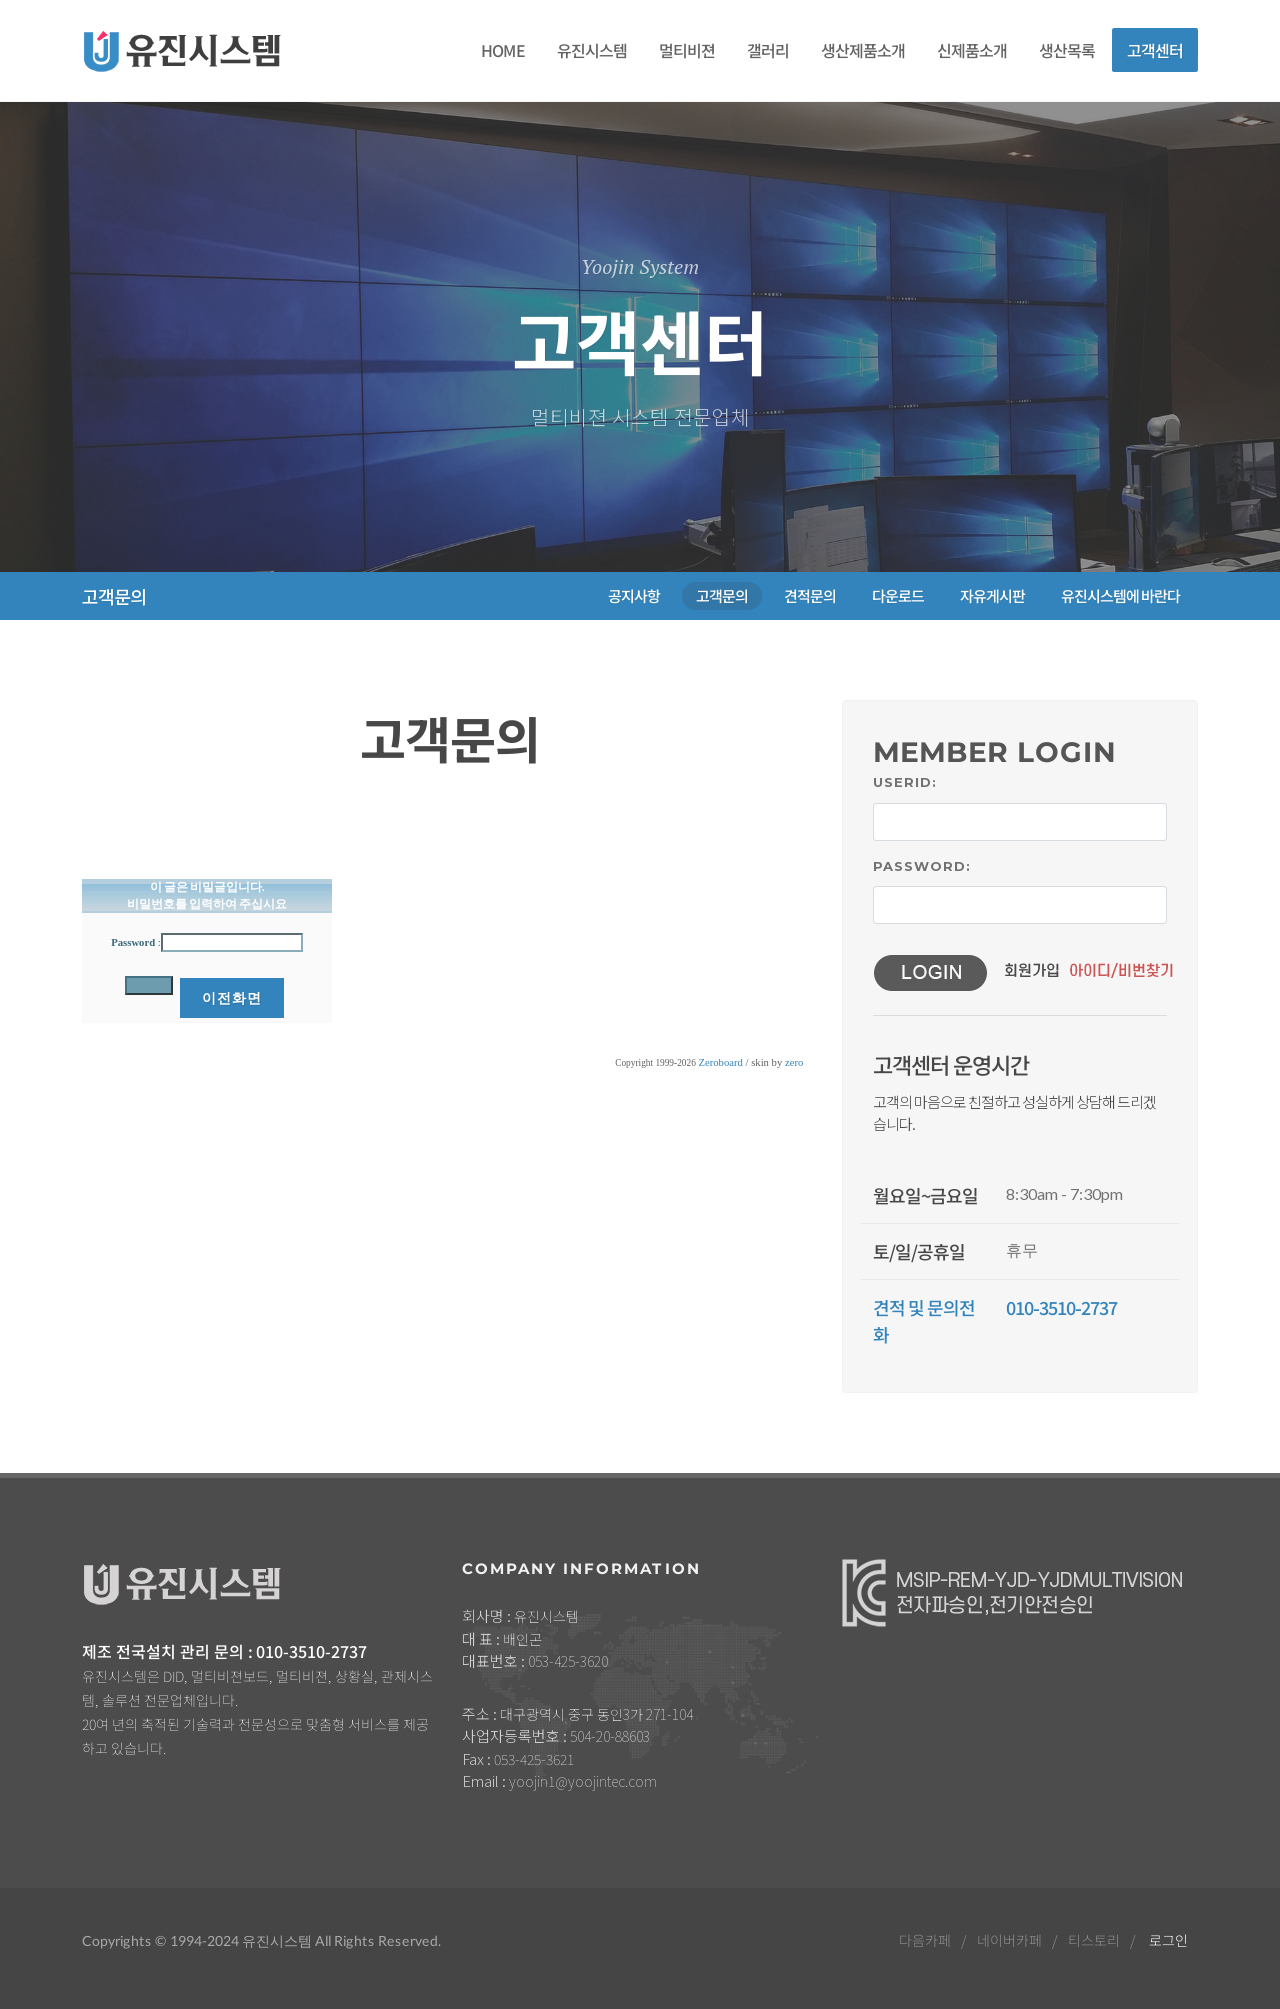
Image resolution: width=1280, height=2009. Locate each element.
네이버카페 (1009, 1940)
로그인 (1168, 1940)
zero (794, 1062)
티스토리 (1094, 1940)
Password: (922, 866)
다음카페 (925, 1940)
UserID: (905, 782)
